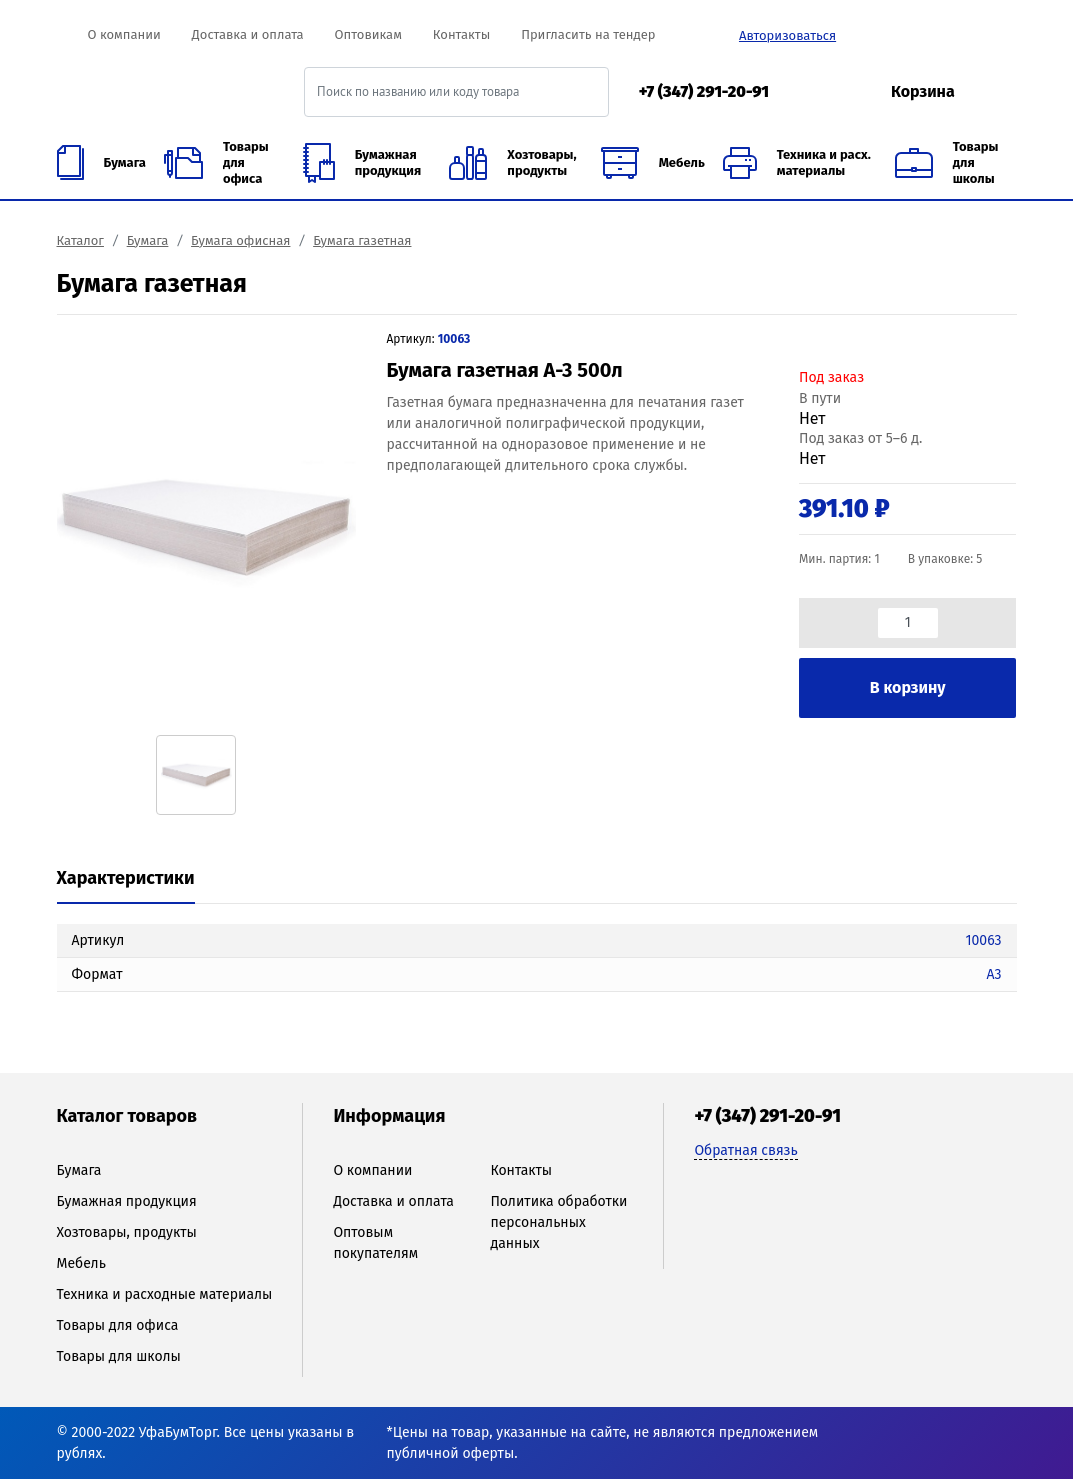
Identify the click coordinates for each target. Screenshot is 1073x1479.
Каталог (80, 240)
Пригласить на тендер (588, 34)
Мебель (81, 1263)
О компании (123, 34)
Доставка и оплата (248, 34)
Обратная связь (745, 1150)
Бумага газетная (362, 240)
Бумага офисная (240, 240)
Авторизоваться (787, 35)
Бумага (148, 240)
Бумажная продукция (127, 1201)
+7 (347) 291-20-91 (704, 91)
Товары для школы (119, 1356)
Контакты (461, 34)
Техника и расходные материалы (165, 1294)
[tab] (126, 879)
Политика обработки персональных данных (558, 1222)
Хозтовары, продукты (127, 1232)
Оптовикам (368, 34)
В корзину (908, 687)
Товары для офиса (118, 1325)
